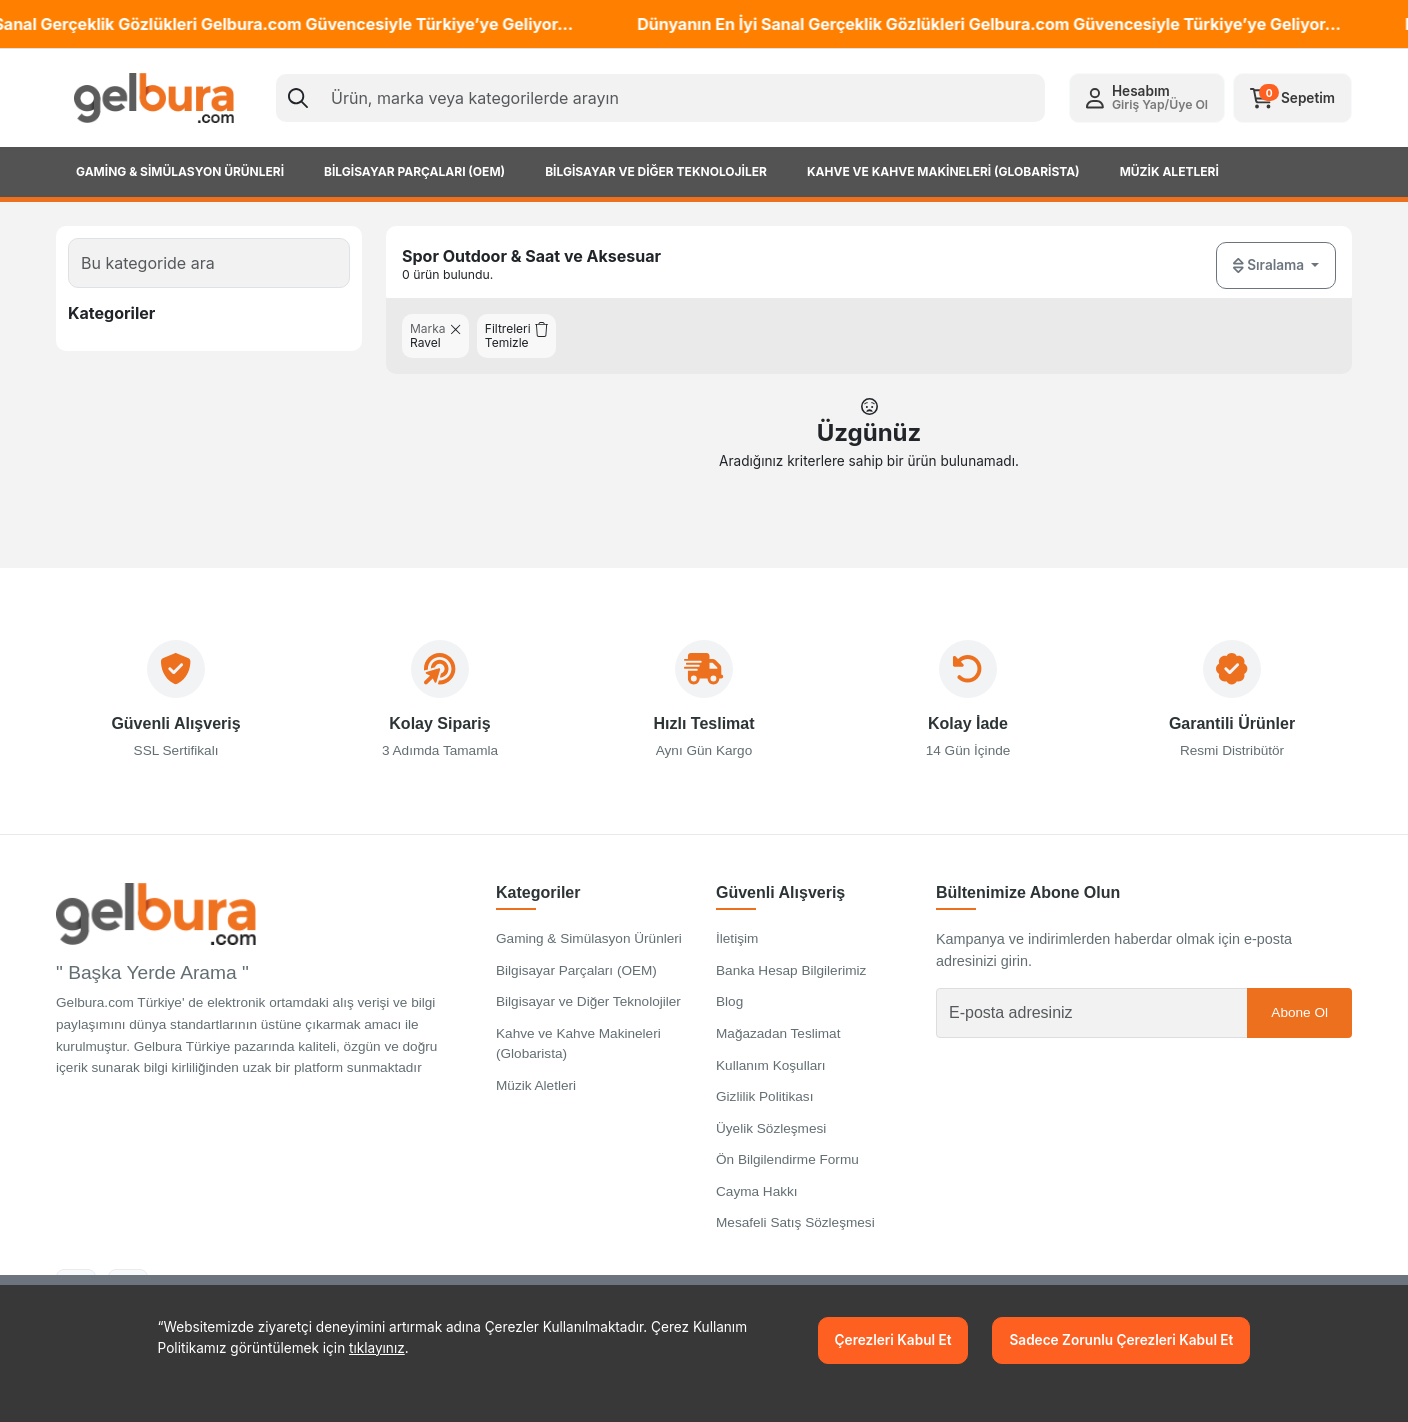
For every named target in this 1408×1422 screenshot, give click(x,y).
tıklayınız (377, 1348)
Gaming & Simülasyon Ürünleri (589, 950)
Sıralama (1270, 265)
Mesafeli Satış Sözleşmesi (795, 1234)
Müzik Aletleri (536, 1096)
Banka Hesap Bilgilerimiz (791, 981)
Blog (729, 1013)
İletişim (737, 950)
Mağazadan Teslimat (778, 1044)
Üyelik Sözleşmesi (771, 1139)
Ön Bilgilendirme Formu (787, 1171)
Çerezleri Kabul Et (893, 1340)
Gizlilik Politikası (764, 1108)
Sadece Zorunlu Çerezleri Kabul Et (1121, 1340)
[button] (1147, 98)
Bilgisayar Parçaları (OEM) (576, 981)
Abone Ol (1299, 1024)
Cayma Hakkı (757, 1202)
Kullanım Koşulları (771, 1076)
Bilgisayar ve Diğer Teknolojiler (588, 1013)
